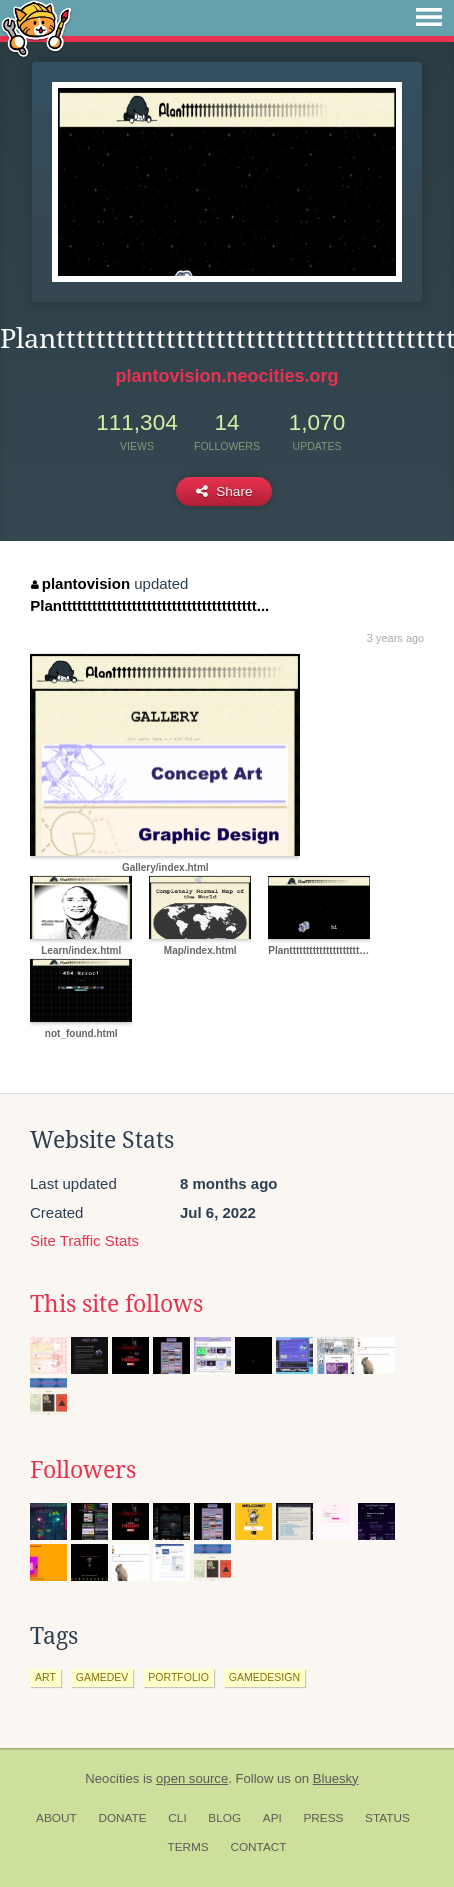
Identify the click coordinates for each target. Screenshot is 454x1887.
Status (387, 1818)
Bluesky (336, 1778)
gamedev (102, 1677)
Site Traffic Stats (84, 1240)
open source (192, 1778)
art (45, 1677)
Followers (83, 1470)
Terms (187, 1847)
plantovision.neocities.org (226, 376)
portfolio (178, 1677)
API (272, 1818)
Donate (122, 1818)
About (56, 1818)
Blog (224, 1818)
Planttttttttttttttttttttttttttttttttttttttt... (149, 605)
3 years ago (395, 638)
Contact (258, 1847)
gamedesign (264, 1677)
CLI (177, 1818)
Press (323, 1818)
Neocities (112, 1778)
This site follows (116, 1304)
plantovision (80, 583)
